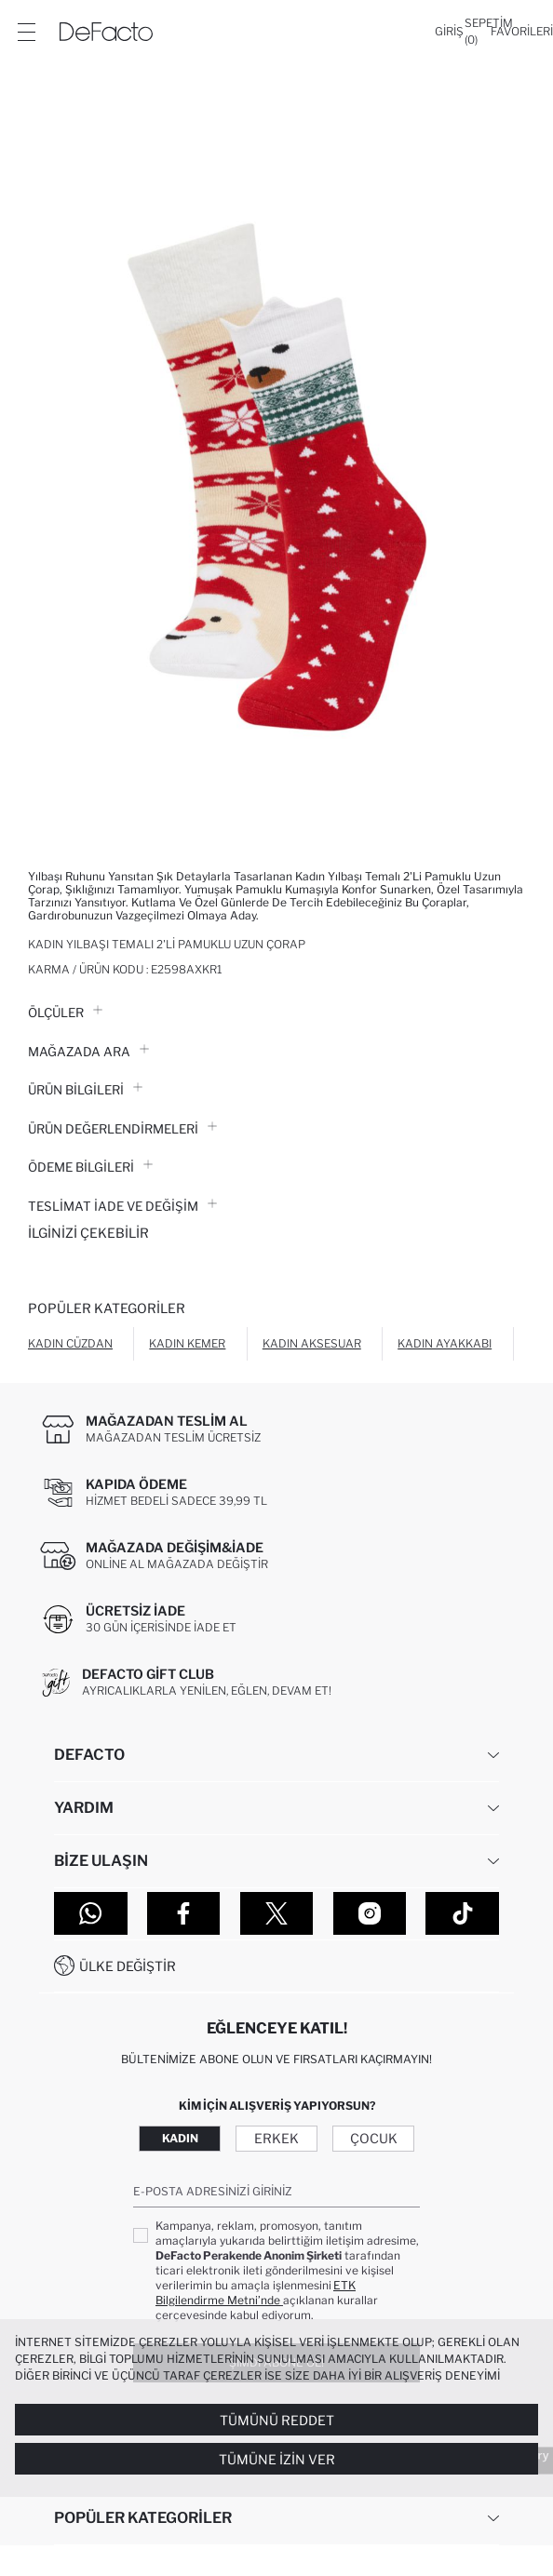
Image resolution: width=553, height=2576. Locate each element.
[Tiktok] (462, 1913)
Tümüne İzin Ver (277, 2459)
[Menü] (26, 31)
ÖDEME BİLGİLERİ (90, 1167)
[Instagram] (370, 1913)
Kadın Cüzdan (70, 1343)
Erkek (276, 2138)
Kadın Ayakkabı (445, 1343)
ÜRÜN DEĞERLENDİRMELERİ (122, 1128)
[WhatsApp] (91, 1913)
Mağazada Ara (88, 1051)
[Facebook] (184, 1913)
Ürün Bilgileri (85, 1089)
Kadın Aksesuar (312, 1343)
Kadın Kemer (187, 1343)
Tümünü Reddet (277, 2420)
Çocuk (374, 2138)
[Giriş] (449, 31)
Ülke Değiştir (127, 1966)
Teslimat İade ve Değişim (122, 1206)
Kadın (180, 2138)
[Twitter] (277, 1913)
